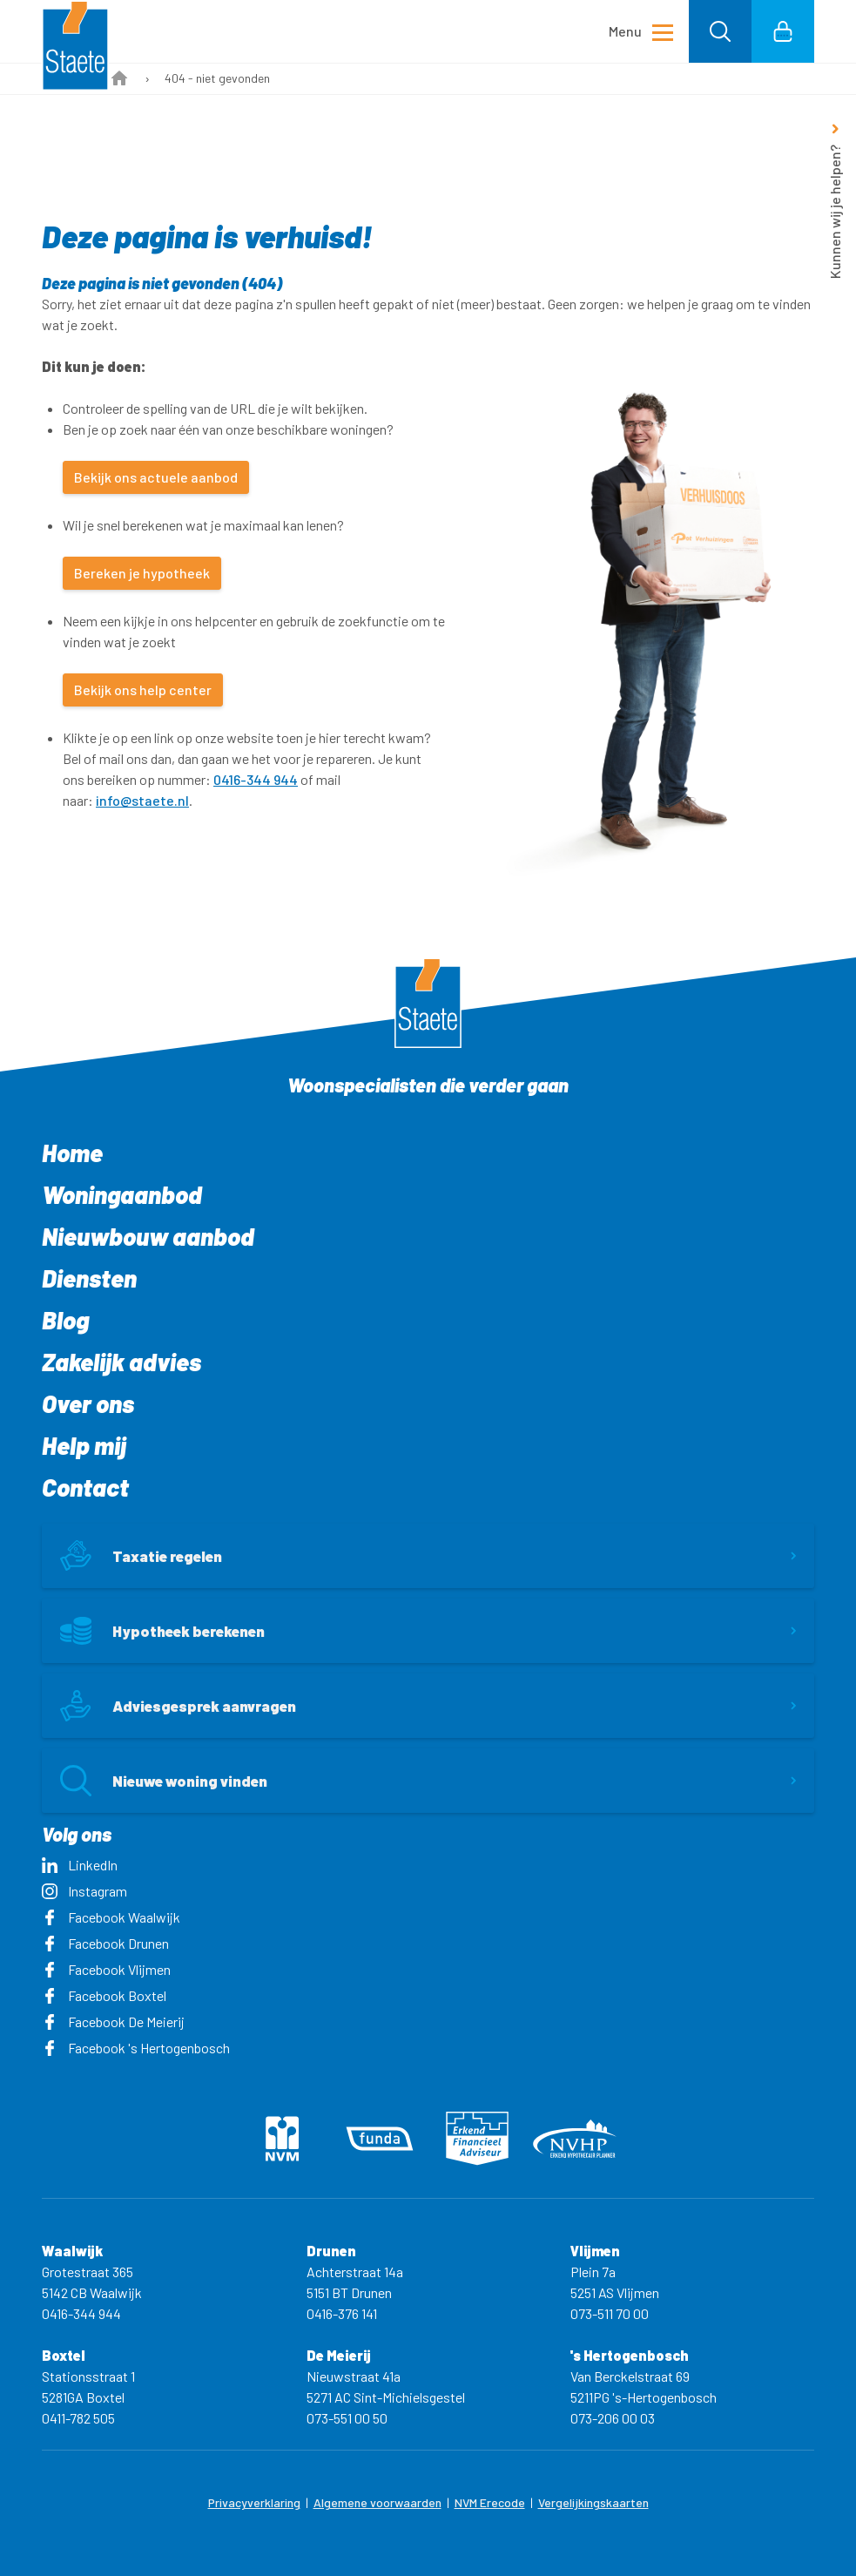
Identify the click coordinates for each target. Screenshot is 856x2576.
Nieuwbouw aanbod (148, 1236)
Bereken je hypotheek (142, 573)
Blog (65, 1320)
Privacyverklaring (254, 2502)
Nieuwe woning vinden (163, 1780)
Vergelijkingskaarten (593, 2502)
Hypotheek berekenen (162, 1630)
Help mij (84, 1445)
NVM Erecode (490, 2502)
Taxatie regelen (141, 1556)
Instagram (84, 1891)
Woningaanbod (122, 1194)
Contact (85, 1487)
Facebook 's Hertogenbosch (136, 2047)
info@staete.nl (142, 800)
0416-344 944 (255, 779)
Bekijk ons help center (143, 689)
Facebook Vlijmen (106, 1969)
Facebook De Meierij (113, 2021)
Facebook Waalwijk (111, 1917)
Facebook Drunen (105, 1943)
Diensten (89, 1278)
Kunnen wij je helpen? (834, 212)
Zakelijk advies (121, 1361)
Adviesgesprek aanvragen (178, 1705)
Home (72, 1152)
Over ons (88, 1403)
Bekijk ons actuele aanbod (156, 477)
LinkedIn (80, 1864)
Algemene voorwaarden (377, 2502)
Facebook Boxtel (104, 1995)
